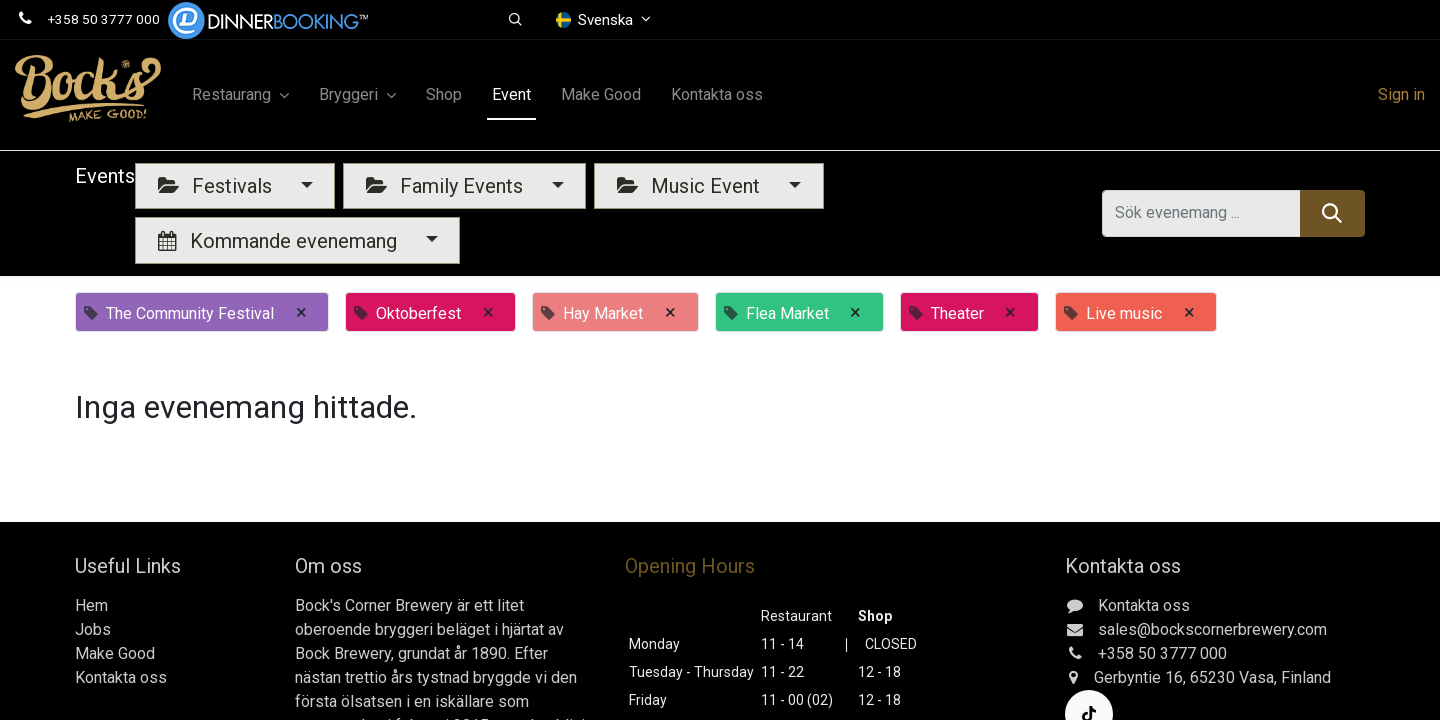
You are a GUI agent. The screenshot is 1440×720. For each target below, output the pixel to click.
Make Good (115, 653)
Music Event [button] (691, 186)
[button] (515, 20)
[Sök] (1332, 213)
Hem (91, 605)
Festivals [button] (217, 186)
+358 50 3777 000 (104, 19)
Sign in (1401, 94)
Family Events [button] (447, 186)
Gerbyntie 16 (1138, 677)
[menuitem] (444, 95)
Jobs (93, 629)
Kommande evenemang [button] (280, 241)
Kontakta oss (121, 677)
